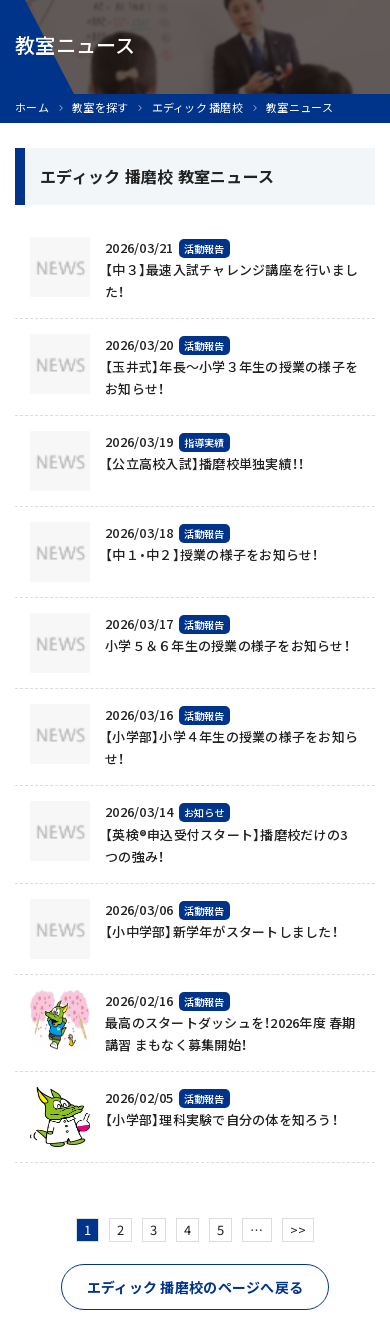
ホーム (32, 107)
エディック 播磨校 (197, 107)
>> (298, 1229)
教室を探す (100, 107)
